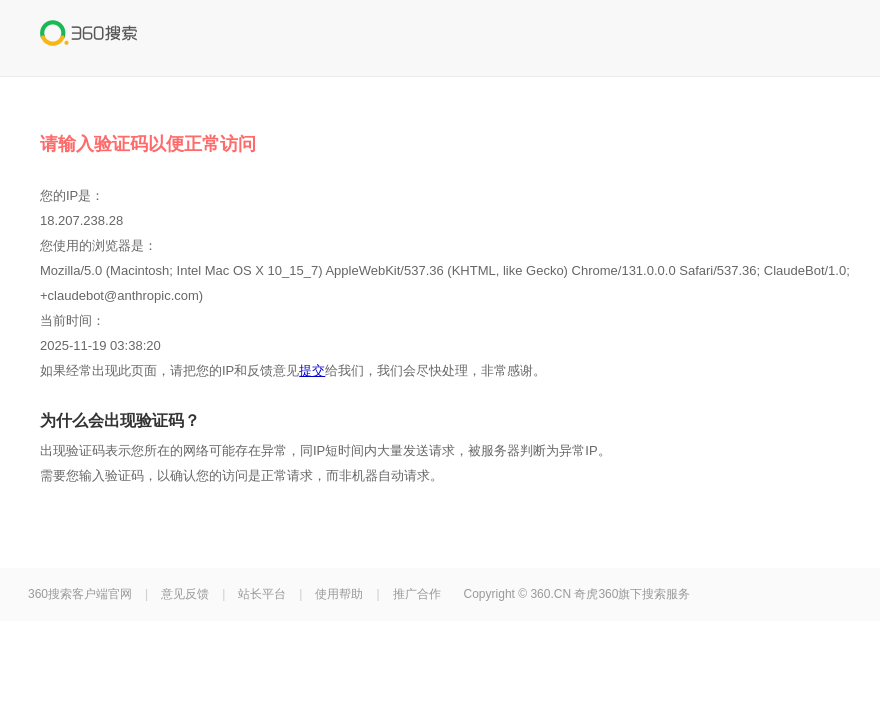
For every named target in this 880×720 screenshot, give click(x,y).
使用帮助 (339, 594)
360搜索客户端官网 (80, 594)
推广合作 (417, 594)
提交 (312, 370)
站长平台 (262, 594)
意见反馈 (185, 594)
